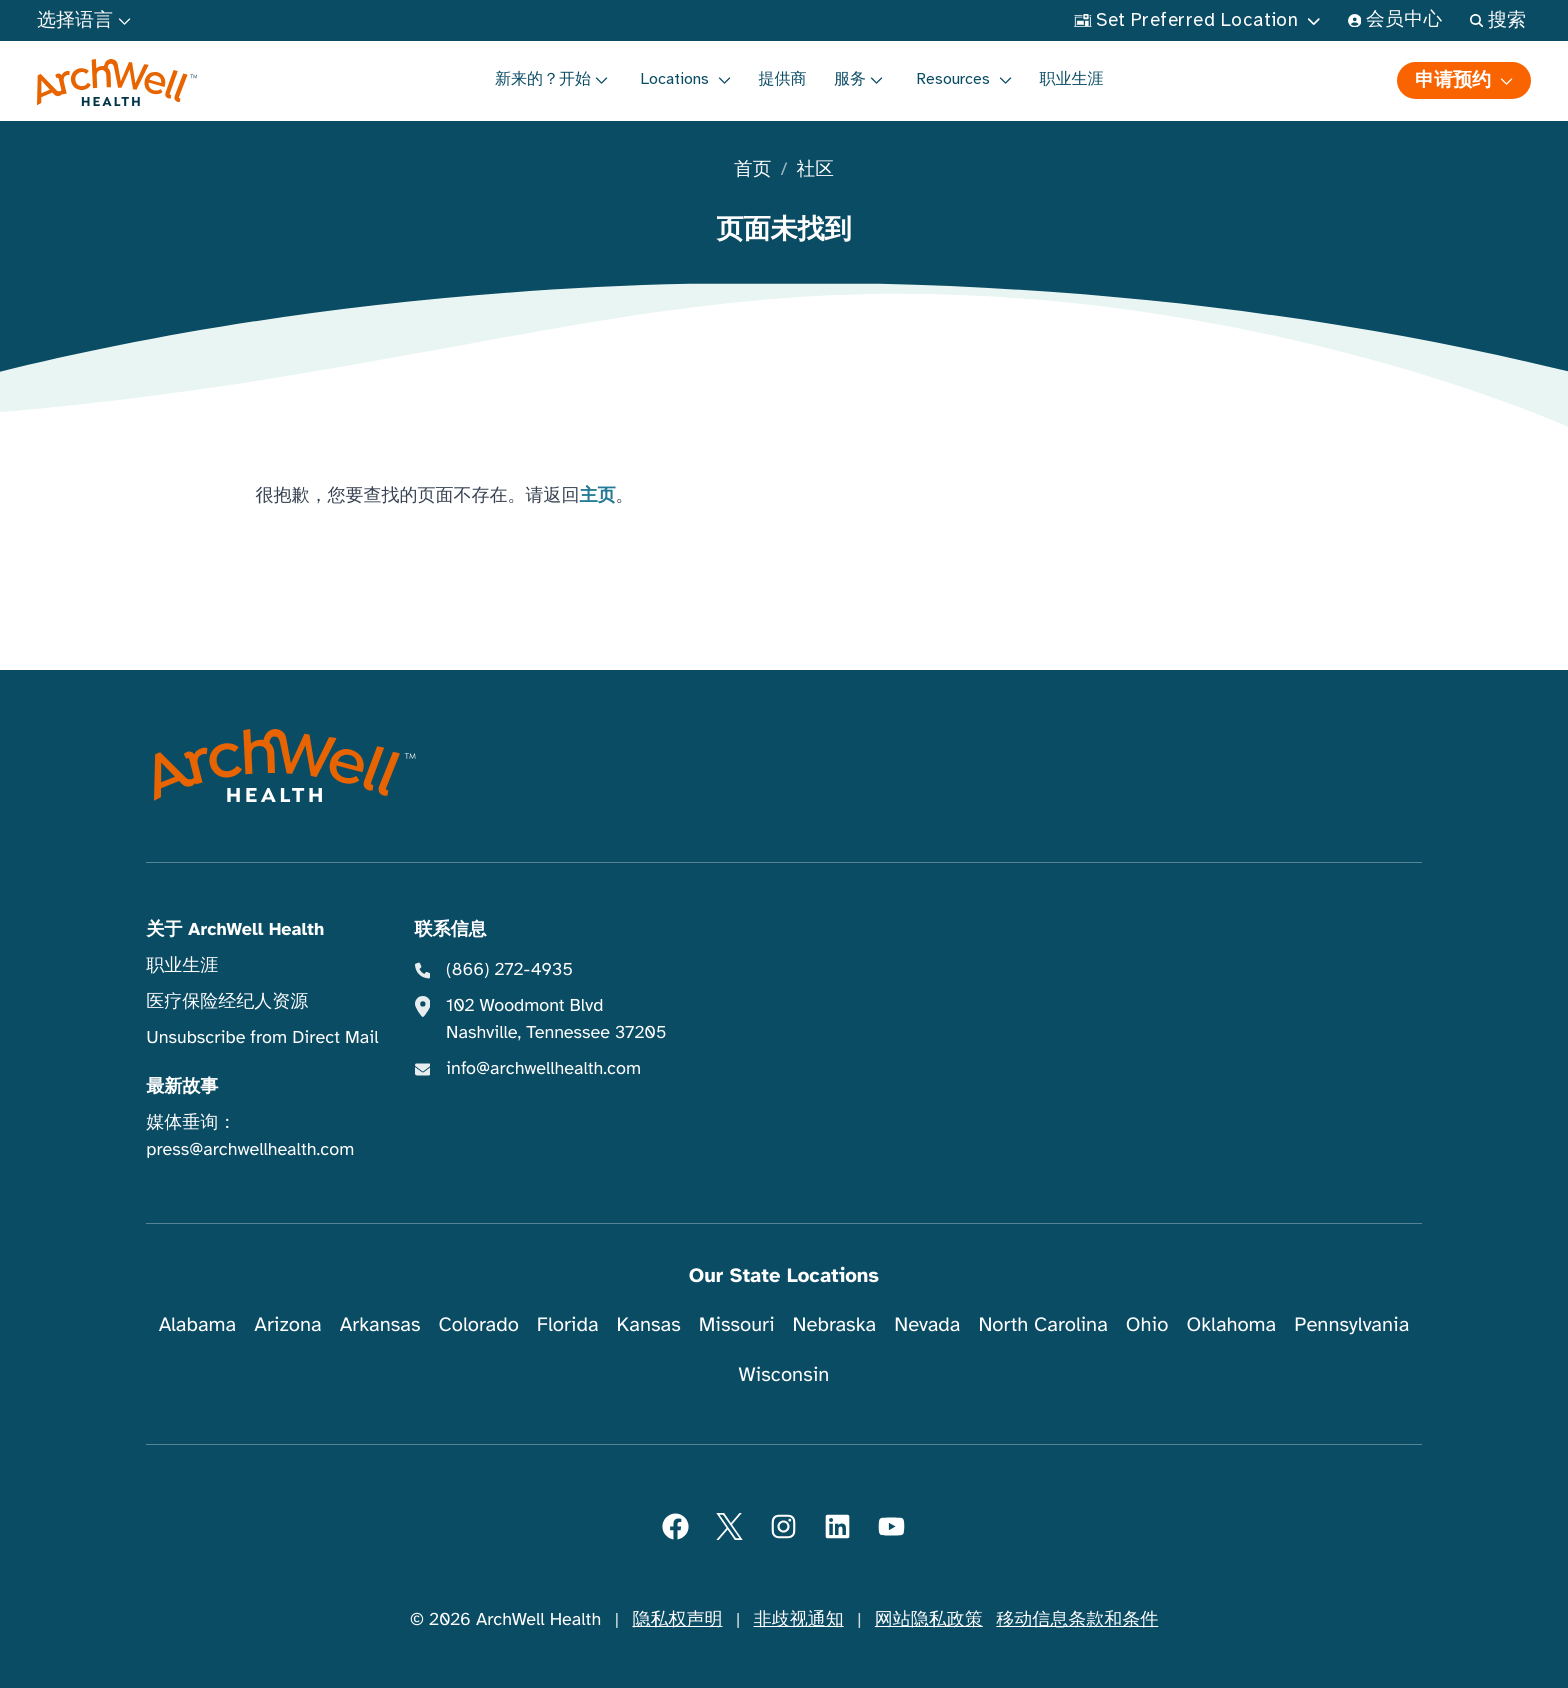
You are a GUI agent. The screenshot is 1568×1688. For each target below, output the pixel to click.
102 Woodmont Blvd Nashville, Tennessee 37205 (556, 1019)
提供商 (783, 79)
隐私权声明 (677, 1620)
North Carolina (1042, 1324)
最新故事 (182, 1087)
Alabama (198, 1324)
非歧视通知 (799, 1620)
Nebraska (835, 1324)
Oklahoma (1231, 1324)
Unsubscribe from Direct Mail (262, 1038)
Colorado (479, 1324)
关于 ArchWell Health (235, 930)
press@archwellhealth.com (250, 1150)
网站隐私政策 (929, 1620)
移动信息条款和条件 (1077, 1620)
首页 (752, 170)
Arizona (287, 1324)
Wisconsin (784, 1374)
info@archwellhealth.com (543, 1069)
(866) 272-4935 (509, 970)
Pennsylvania (1351, 1324)
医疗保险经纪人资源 (227, 1002)
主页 (598, 496)
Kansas (649, 1324)
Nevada (927, 1324)
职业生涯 (1072, 79)
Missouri (737, 1324)
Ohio (1147, 1324)
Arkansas (380, 1324)
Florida (568, 1324)
